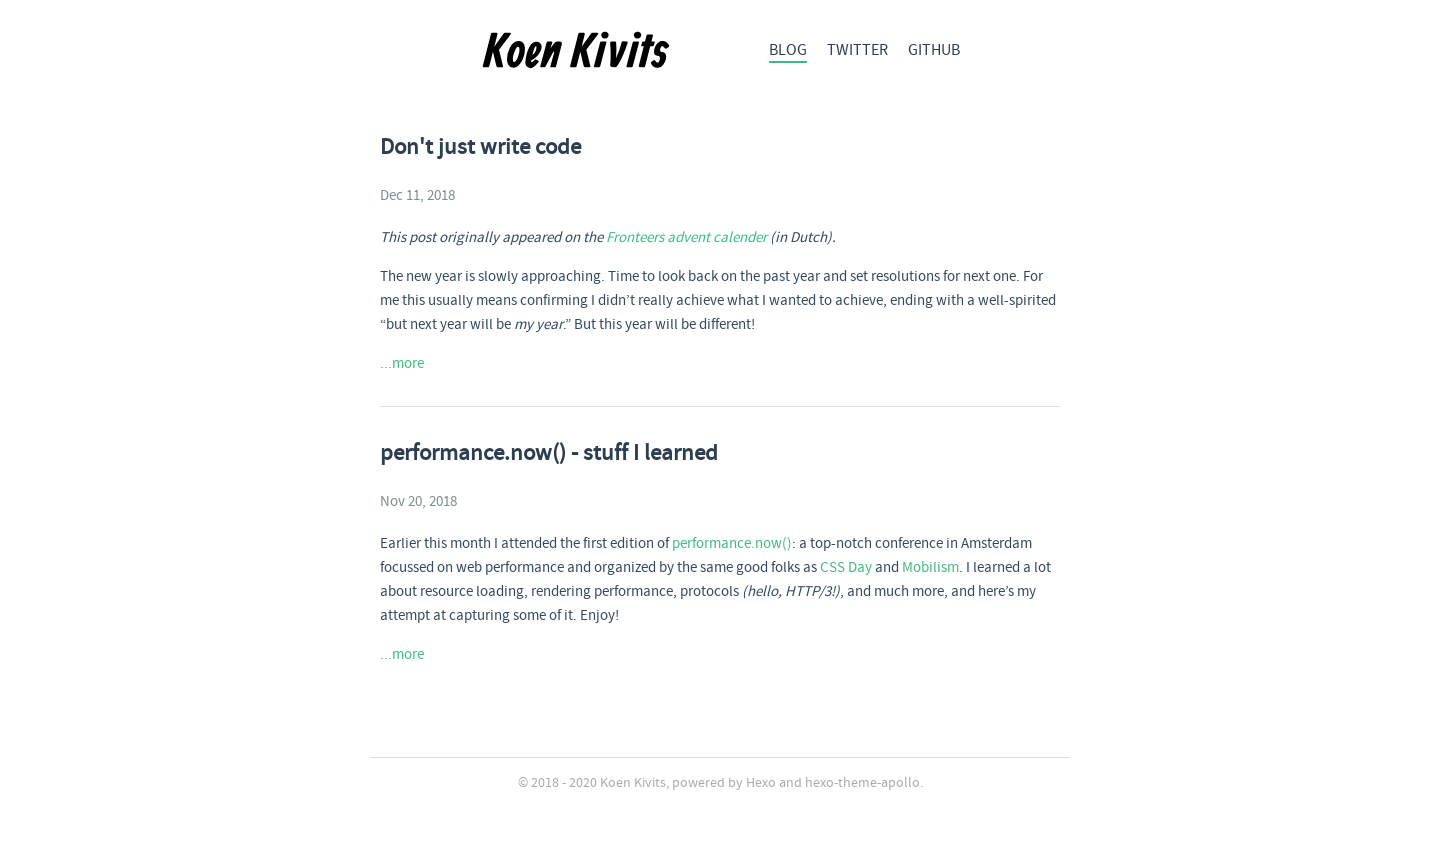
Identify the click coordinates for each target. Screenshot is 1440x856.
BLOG (788, 50)
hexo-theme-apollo (862, 783)
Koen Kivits (633, 783)
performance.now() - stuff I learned (549, 454)
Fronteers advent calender (686, 238)
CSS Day (846, 568)
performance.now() (732, 544)
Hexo (761, 783)
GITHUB (934, 50)
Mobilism (930, 568)
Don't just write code (480, 148)
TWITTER (857, 50)
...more (402, 364)
